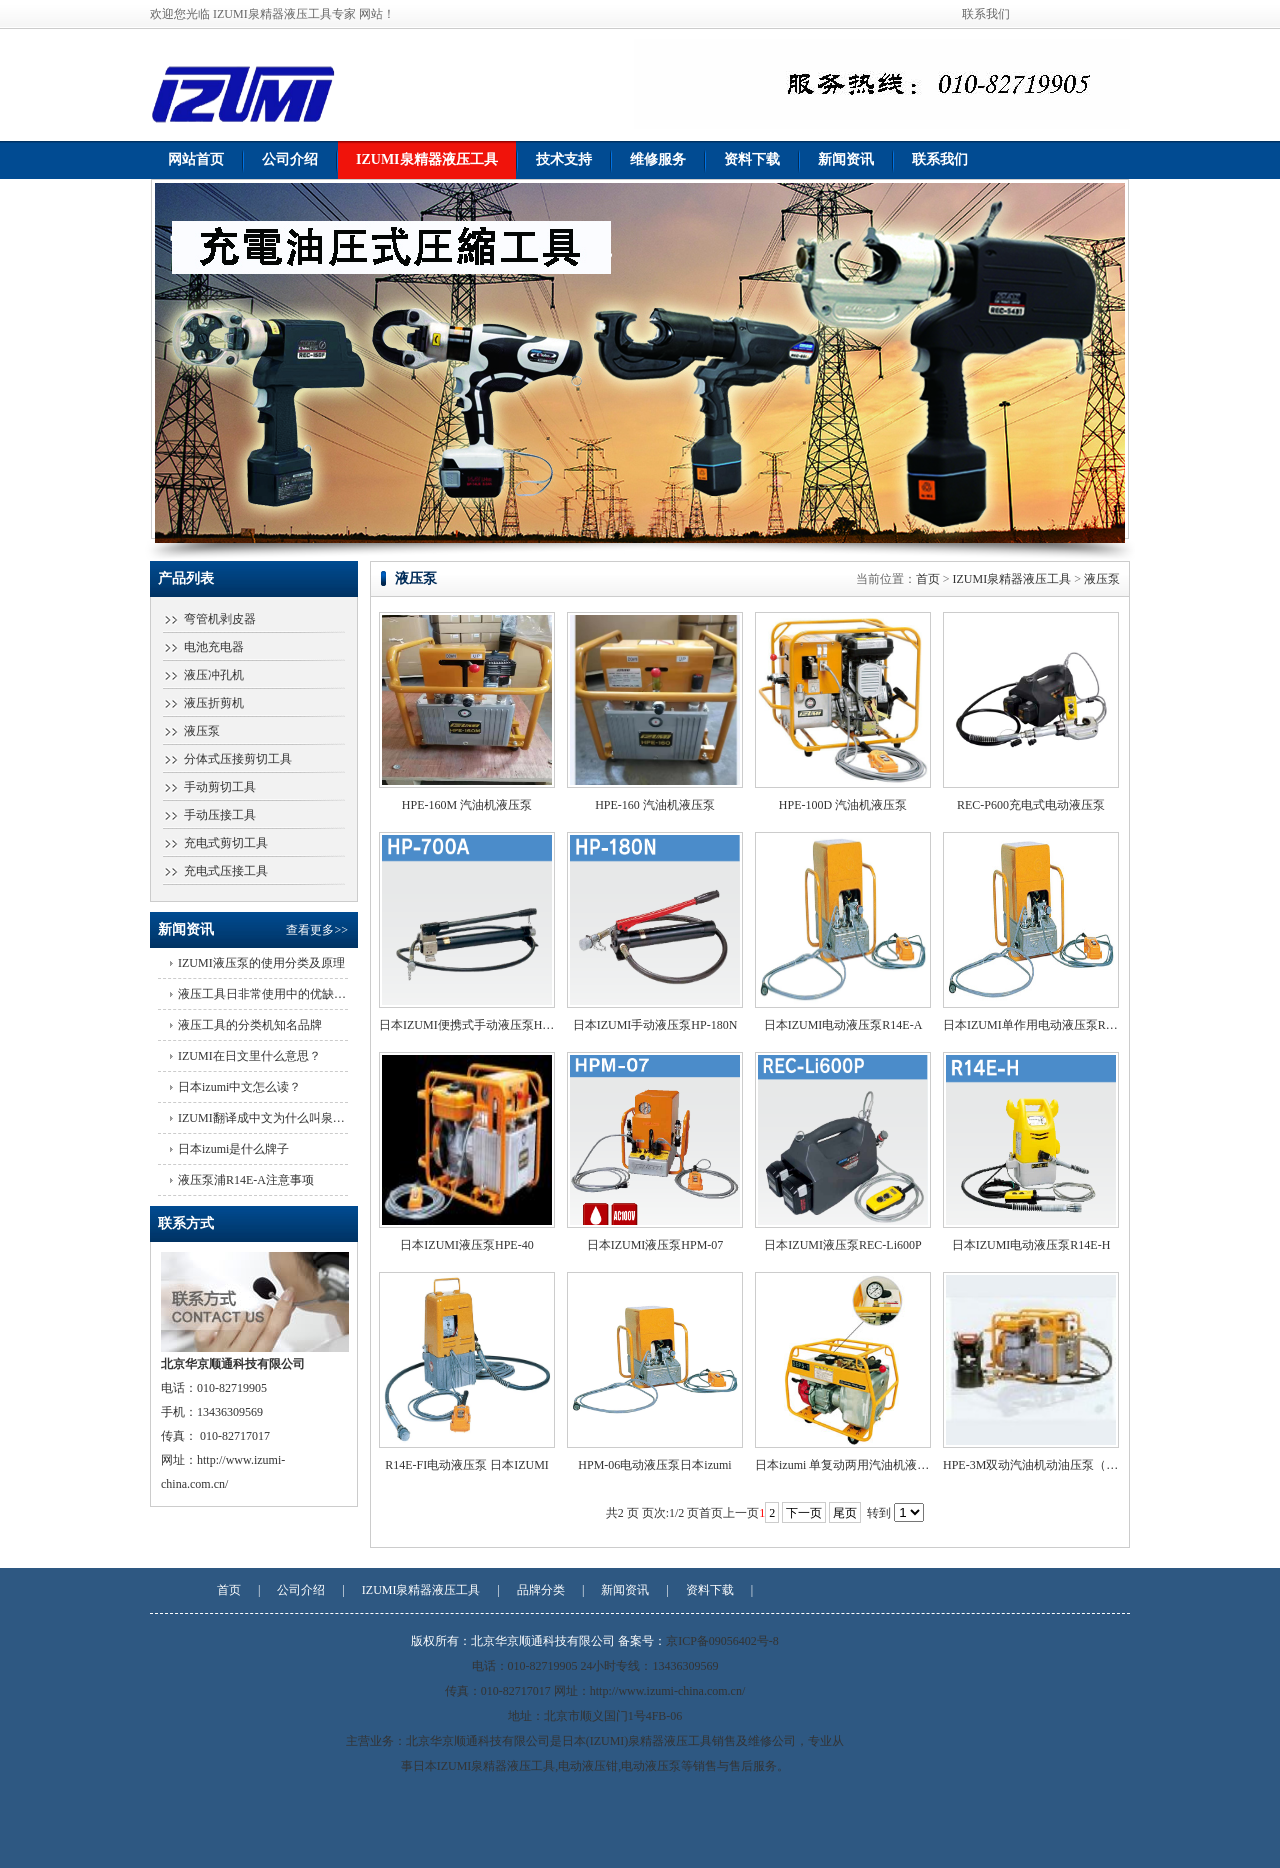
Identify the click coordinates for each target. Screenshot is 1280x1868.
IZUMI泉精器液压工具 (427, 159)
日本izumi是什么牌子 (233, 1149)
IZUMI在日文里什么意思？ (249, 1056)
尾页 (845, 1513)
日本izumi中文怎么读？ (239, 1087)
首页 (928, 579)
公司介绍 (290, 159)
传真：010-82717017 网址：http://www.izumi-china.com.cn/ (595, 1691)
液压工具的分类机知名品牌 (250, 1025)
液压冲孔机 (214, 675)
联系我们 (986, 14)
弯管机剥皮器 (220, 619)
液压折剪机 (214, 703)
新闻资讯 (846, 159)
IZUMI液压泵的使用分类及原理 (261, 963)
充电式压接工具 (226, 871)
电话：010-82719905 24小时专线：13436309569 (595, 1666)
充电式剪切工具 (226, 843)
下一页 (804, 1513)
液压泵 (202, 731)
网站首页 (196, 159)
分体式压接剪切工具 (238, 759)
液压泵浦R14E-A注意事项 (246, 1180)
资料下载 (752, 159)
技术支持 (564, 159)
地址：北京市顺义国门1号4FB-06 (595, 1716)
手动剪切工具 (220, 787)
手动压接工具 (220, 815)
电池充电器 (214, 647)
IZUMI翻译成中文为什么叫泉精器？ (273, 1118)
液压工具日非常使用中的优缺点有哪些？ (286, 994)
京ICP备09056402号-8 (722, 1641)
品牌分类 (541, 1590)
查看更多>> (317, 930)
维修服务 (658, 159)
